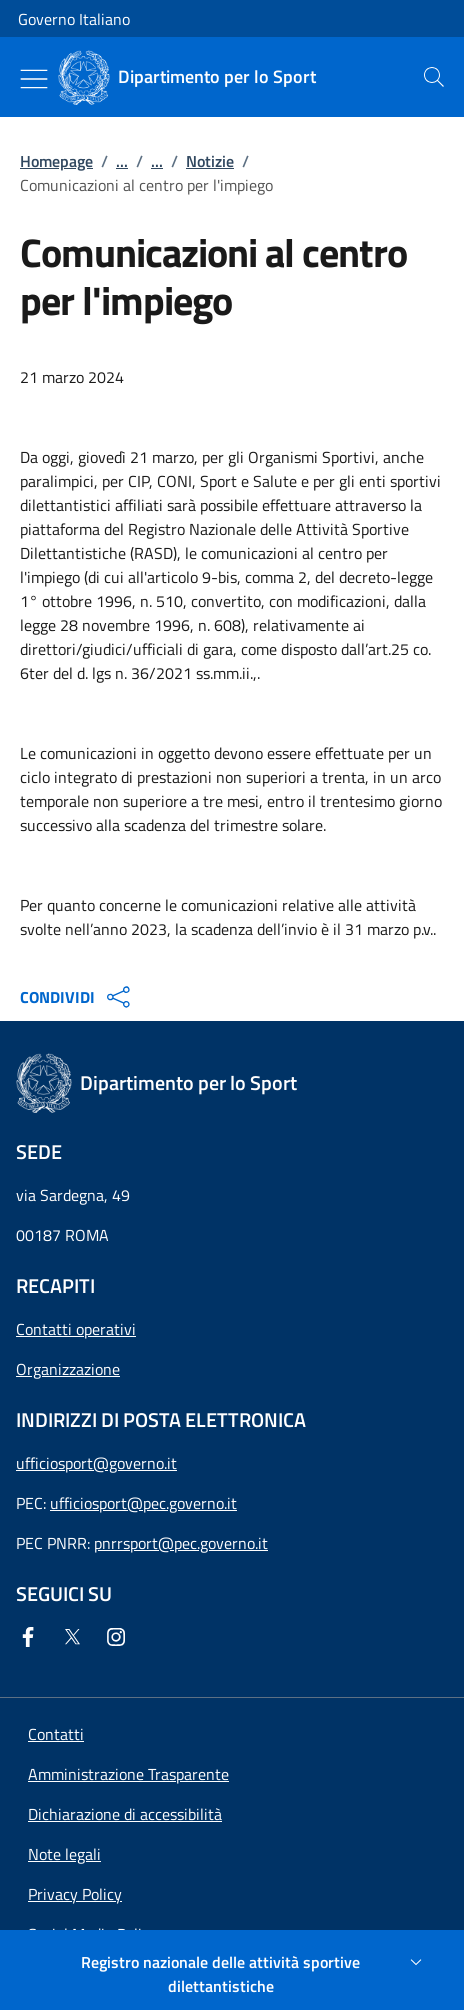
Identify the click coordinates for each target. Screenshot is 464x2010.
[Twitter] (76, 1637)
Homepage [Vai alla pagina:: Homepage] (56, 161)
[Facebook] (32, 1637)
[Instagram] (120, 1637)
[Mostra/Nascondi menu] (34, 79)
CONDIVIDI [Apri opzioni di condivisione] (77, 997)
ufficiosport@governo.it (96, 1463)
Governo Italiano (74, 19)
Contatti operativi (76, 1329)
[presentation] (434, 77)
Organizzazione (68, 1369)
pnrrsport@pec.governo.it (181, 1543)
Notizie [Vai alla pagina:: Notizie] (210, 161)
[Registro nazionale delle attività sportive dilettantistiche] (232, 1974)
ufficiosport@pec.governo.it (143, 1503)
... (122, 161)
